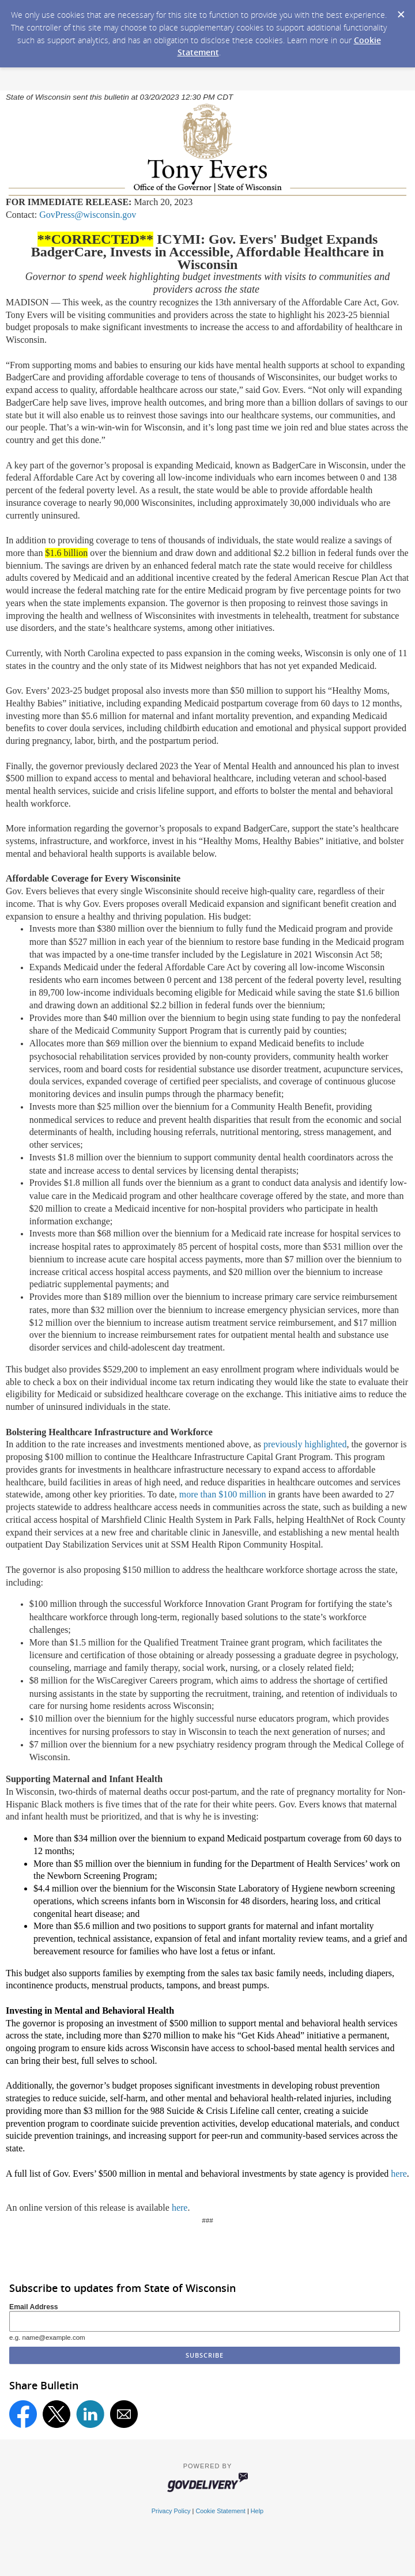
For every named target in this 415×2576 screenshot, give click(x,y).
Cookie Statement (220, 2510)
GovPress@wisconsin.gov (87, 215)
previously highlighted (304, 1444)
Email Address (33, 2307)
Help (257, 2510)
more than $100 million (222, 1494)
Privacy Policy (171, 2510)
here (399, 2173)
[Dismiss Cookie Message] (400, 11)
